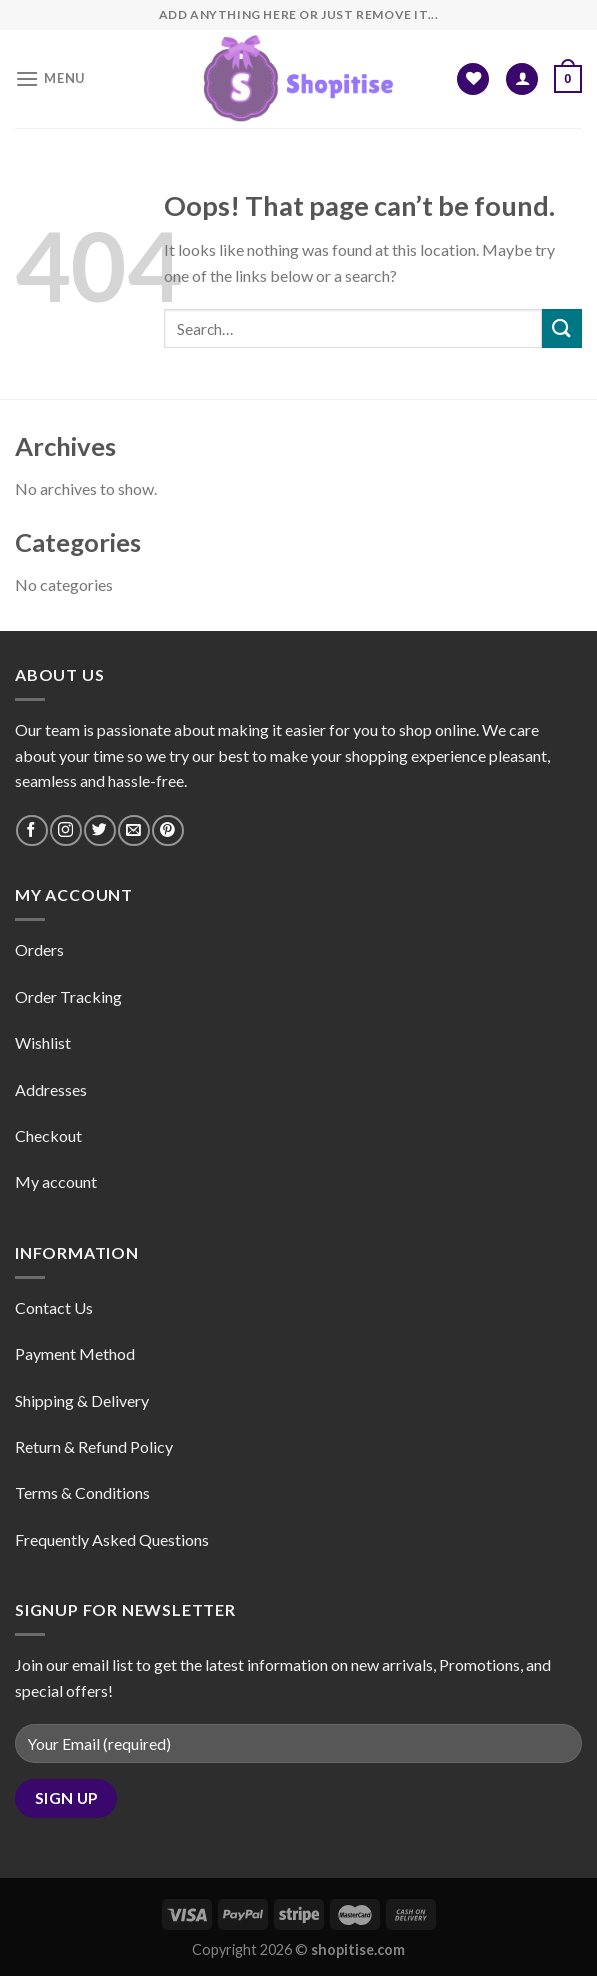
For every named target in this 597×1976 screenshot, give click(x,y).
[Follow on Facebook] (31, 830)
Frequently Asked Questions (112, 1539)
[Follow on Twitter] (99, 830)
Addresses (51, 1089)
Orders (39, 949)
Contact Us (54, 1307)
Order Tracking (68, 996)
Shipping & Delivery (82, 1400)
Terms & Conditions (82, 1492)
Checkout (48, 1135)
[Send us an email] (133, 830)
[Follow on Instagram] (65, 830)
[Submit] (562, 328)
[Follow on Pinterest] (167, 830)
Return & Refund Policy (94, 1446)
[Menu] (50, 78)
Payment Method (75, 1353)
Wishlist (43, 1042)
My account (56, 1181)
